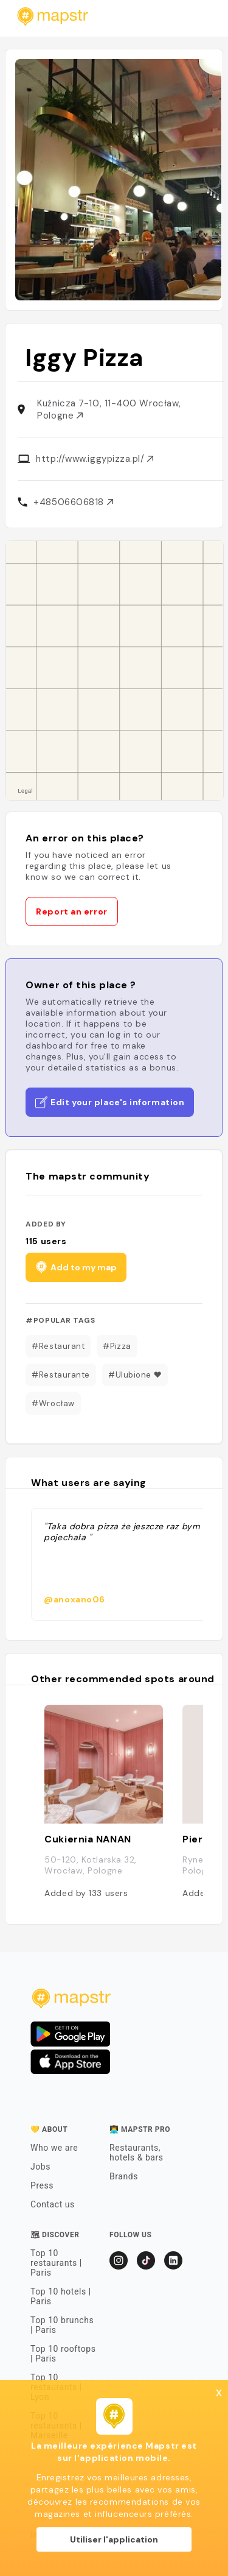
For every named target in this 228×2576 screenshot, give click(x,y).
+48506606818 (72, 502)
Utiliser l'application (114, 2539)
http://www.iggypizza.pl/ (94, 459)
